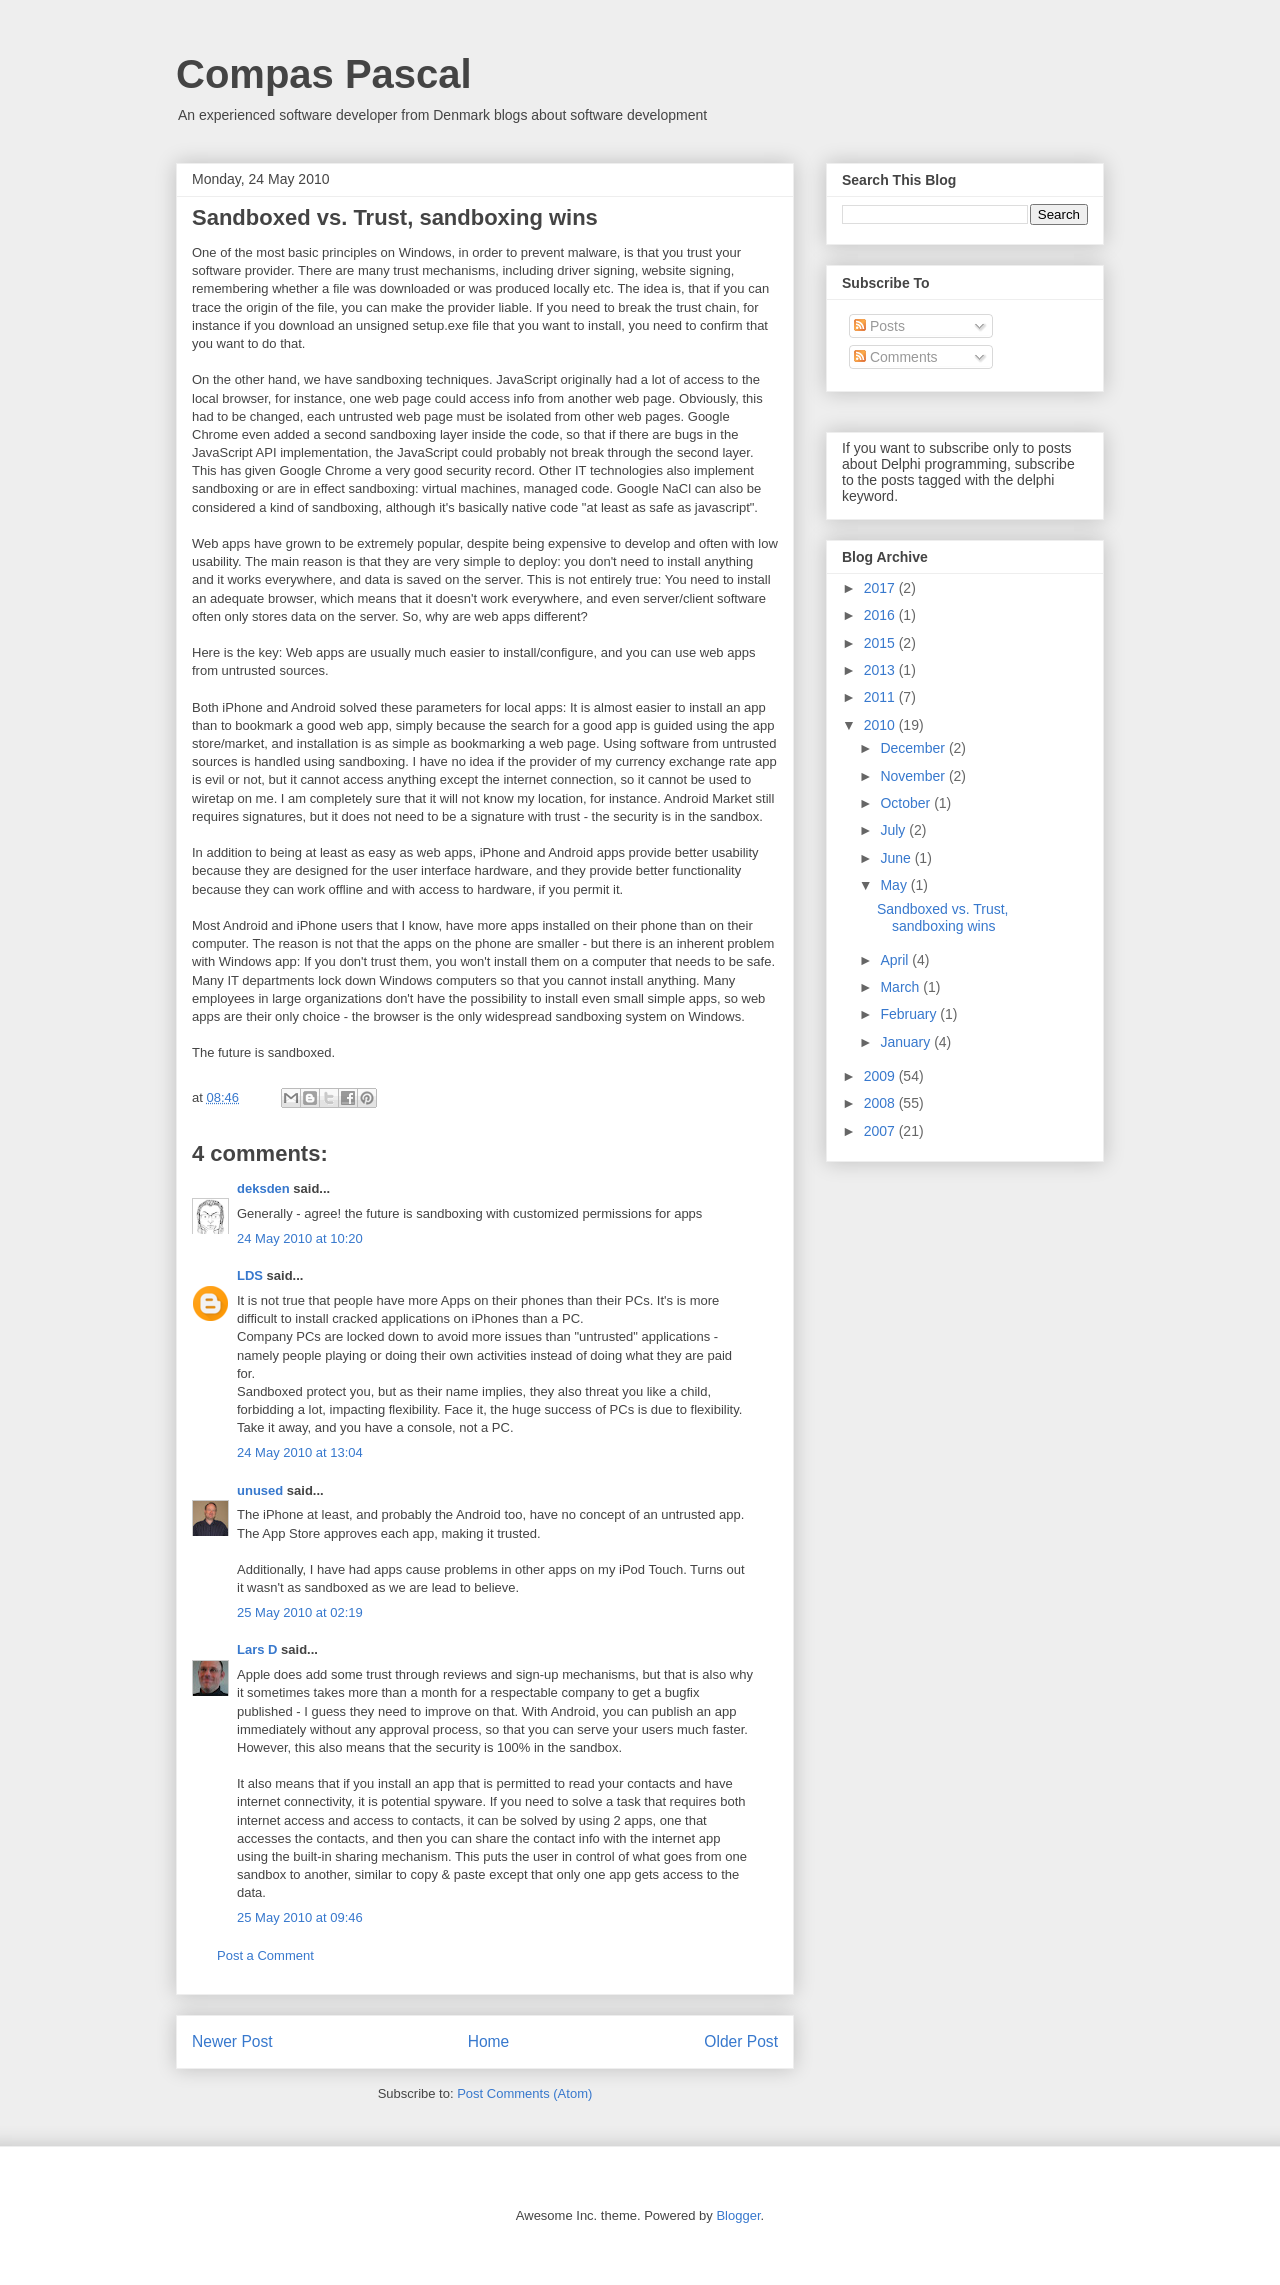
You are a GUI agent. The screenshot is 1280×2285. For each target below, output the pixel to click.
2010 (881, 725)
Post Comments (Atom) (524, 2093)
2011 (881, 697)
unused (260, 1490)
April (896, 960)
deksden (263, 1188)
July (894, 830)
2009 (881, 1076)
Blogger (738, 2215)
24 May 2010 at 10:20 (300, 1238)
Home (489, 2041)
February (910, 1014)
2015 (881, 643)
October (907, 803)
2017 (881, 588)
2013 (881, 670)
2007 (881, 1131)
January (907, 1042)
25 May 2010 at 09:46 (300, 1917)
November (914, 776)
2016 (881, 615)
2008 (881, 1103)
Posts (879, 326)
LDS (250, 1275)
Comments (896, 357)
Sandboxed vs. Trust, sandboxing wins (943, 917)
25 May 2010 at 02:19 (300, 1612)
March (901, 987)
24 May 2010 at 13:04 (300, 1452)
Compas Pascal (324, 74)
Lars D (257, 1649)
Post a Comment (265, 1955)
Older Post (741, 2041)
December (914, 748)
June (897, 858)
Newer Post (232, 2041)
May (895, 885)
